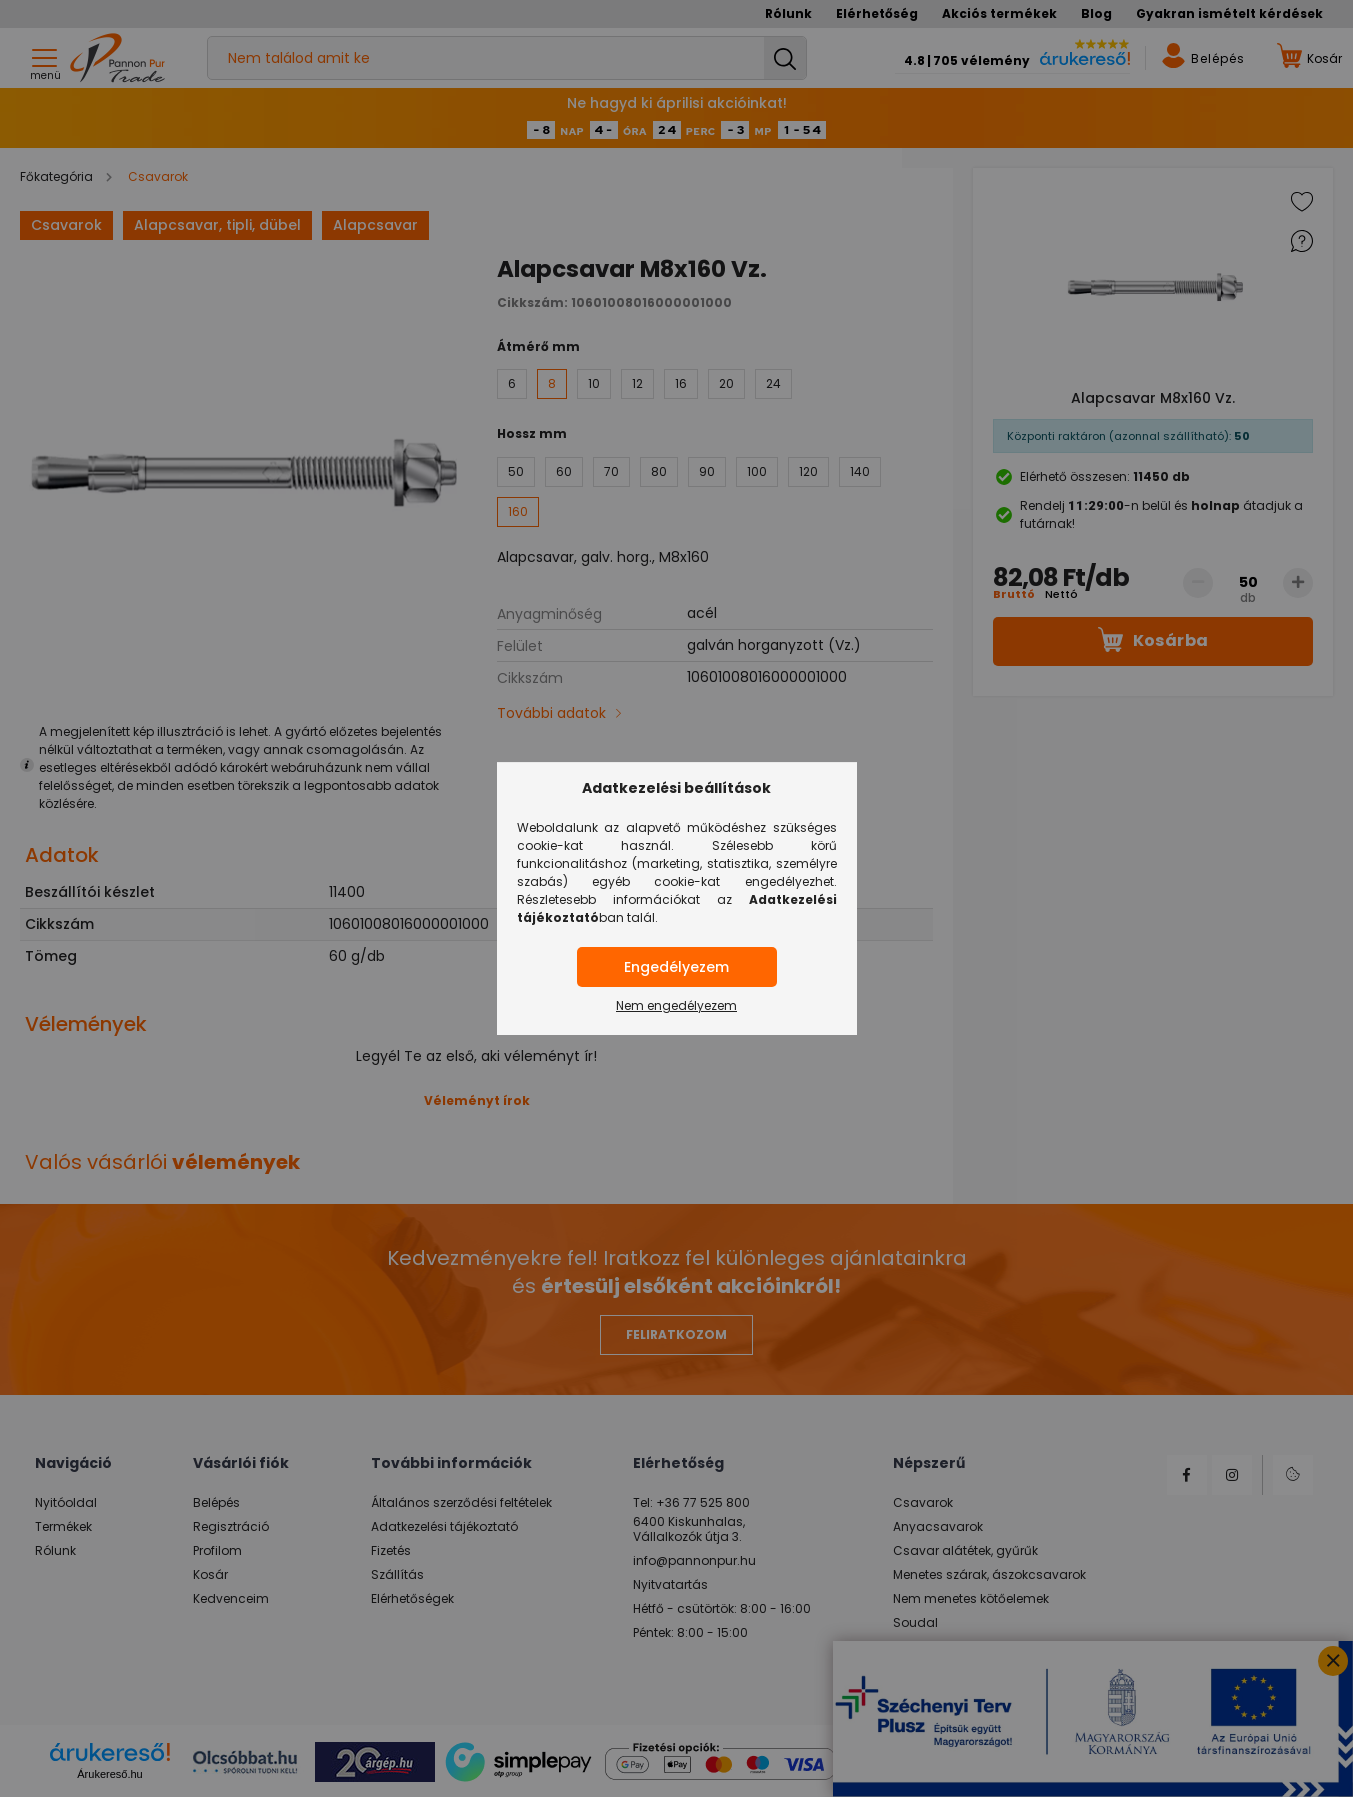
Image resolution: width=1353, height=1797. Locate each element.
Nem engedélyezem (676, 1005)
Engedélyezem (676, 967)
